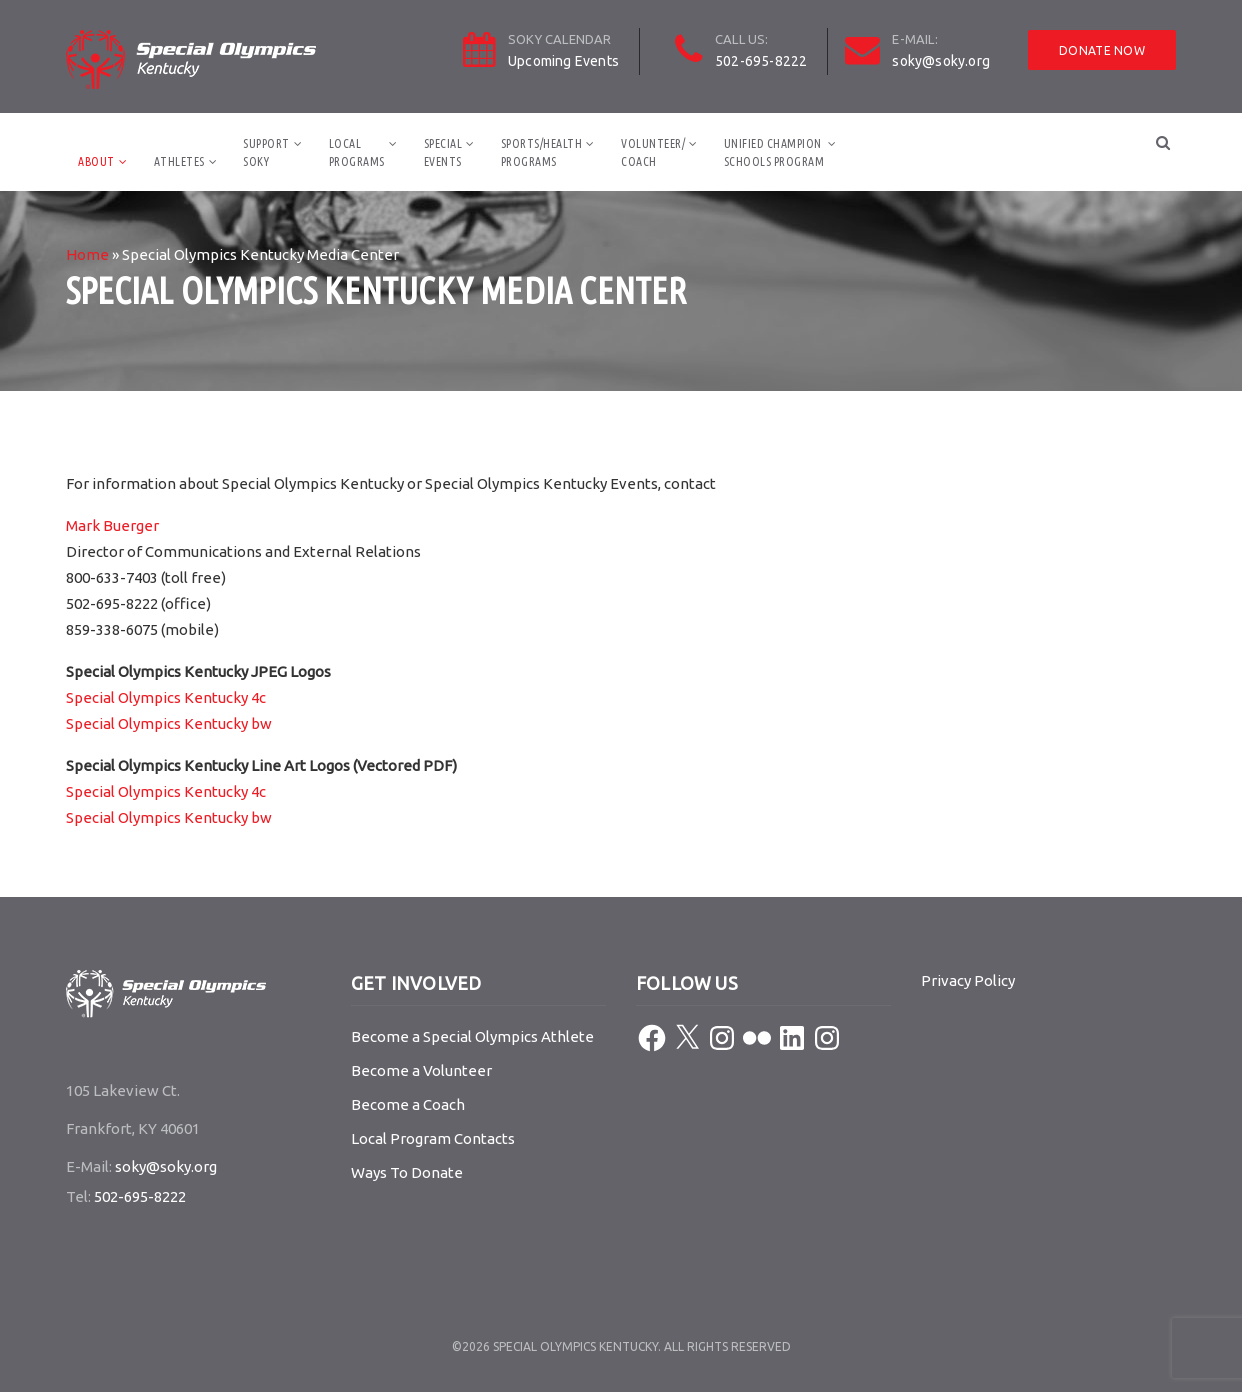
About (96, 161)
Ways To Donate (407, 1172)
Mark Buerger (112, 525)
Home (87, 254)
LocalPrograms (357, 152)
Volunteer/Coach (653, 152)
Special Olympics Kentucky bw (169, 723)
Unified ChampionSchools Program (774, 152)
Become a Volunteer (421, 1070)
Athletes (179, 161)
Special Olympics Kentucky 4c (166, 697)
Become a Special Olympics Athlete (472, 1036)
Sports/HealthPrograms (542, 152)
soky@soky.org (941, 61)
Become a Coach (408, 1104)
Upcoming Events (563, 61)
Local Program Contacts (433, 1138)
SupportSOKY (266, 152)
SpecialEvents (443, 152)
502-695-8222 (761, 61)
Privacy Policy (968, 980)
